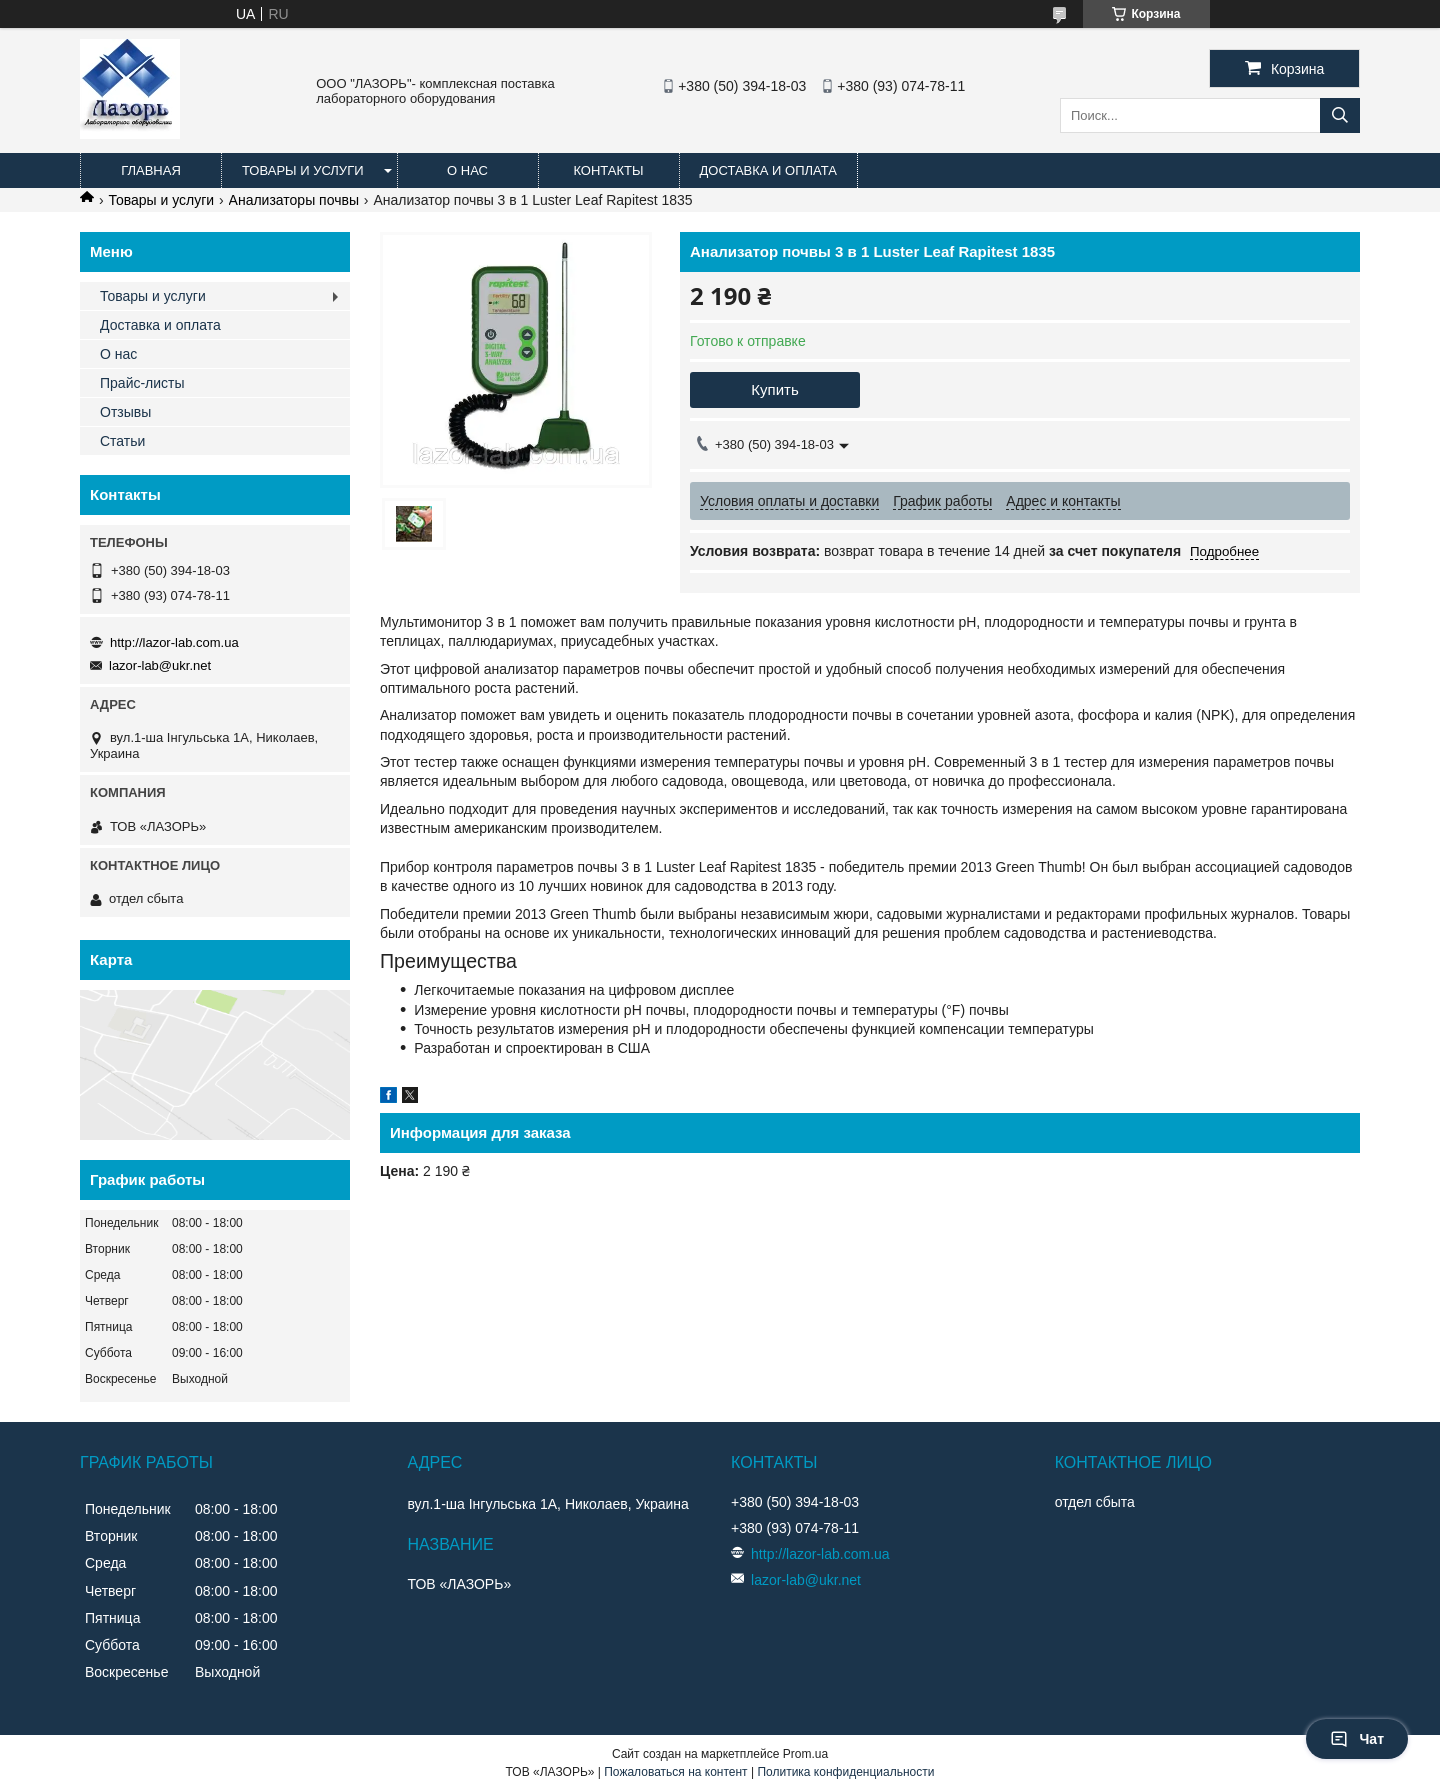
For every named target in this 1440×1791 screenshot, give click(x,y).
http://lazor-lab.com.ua (174, 642)
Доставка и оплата (768, 170)
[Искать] (1340, 115)
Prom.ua (805, 1754)
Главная (151, 170)
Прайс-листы (142, 383)
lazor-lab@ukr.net (160, 665)
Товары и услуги (303, 170)
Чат (1357, 1739)
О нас (467, 170)
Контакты (608, 170)
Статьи (122, 441)
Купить (774, 389)
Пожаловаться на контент (675, 1772)
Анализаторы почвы (294, 200)
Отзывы (125, 412)
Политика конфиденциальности (845, 1772)
